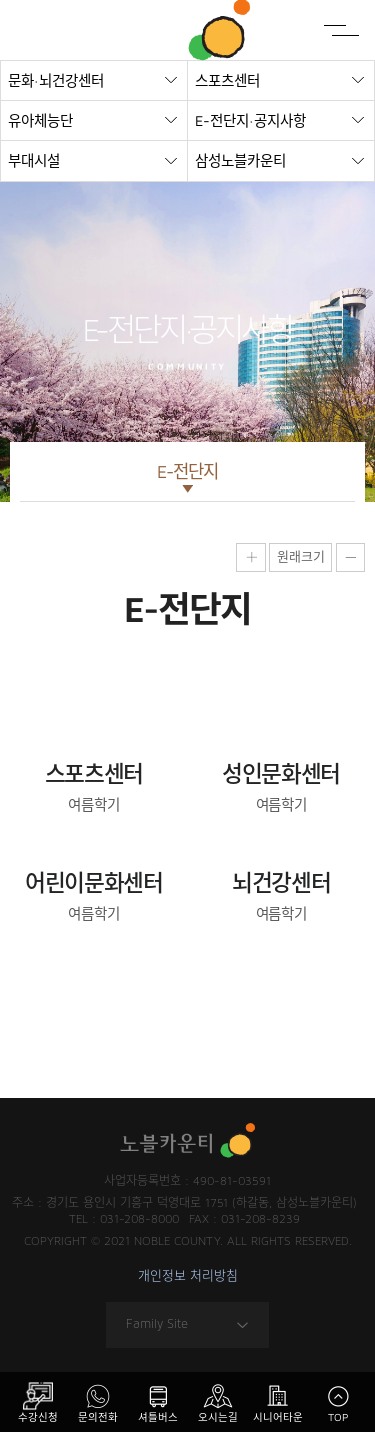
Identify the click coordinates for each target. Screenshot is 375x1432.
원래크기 (301, 556)
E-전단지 (187, 471)
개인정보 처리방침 (188, 1276)
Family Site (188, 1324)
